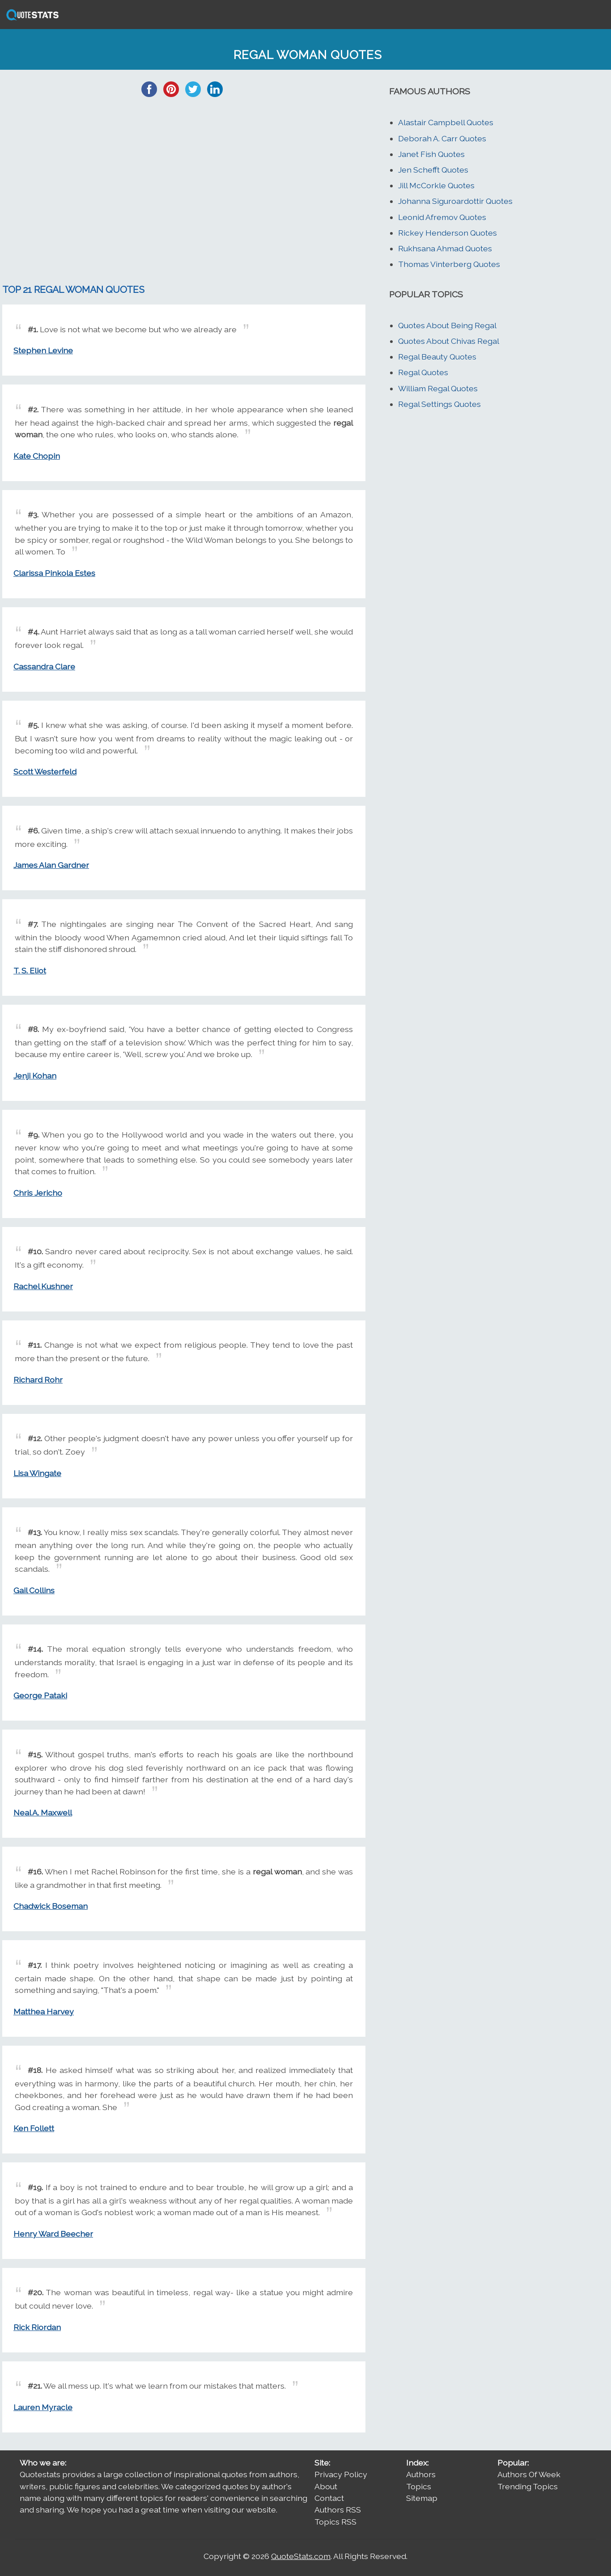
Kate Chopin (36, 456)
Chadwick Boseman (50, 1906)
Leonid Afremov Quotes (442, 217)
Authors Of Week (528, 2474)
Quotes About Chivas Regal (448, 341)
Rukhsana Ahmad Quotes (445, 248)
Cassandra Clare (44, 666)
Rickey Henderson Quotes (447, 232)
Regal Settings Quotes (439, 404)
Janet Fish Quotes (431, 154)
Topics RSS (335, 2521)
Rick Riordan (37, 2327)
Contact (329, 2498)
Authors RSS (337, 2509)
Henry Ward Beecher (53, 2233)
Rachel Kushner (43, 1286)
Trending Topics (527, 2486)
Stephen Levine (43, 350)
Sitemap (421, 2498)
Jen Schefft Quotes (433, 169)
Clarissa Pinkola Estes (54, 573)
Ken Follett (33, 2128)
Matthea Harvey (43, 2011)
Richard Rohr (38, 1379)
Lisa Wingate (37, 1473)
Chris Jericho (37, 1192)
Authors (421, 2474)
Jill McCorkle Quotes (436, 185)
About (325, 2486)
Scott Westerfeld (44, 771)
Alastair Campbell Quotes (445, 122)
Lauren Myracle (42, 2407)
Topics (418, 2486)
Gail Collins (34, 1590)
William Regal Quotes (438, 388)
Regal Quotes (423, 372)
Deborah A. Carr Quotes (442, 138)
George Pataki (40, 1695)
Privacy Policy (340, 2474)
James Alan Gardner (51, 865)
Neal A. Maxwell (42, 1812)
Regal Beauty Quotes (437, 356)
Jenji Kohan (34, 1075)
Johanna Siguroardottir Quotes (455, 201)
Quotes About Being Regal (447, 325)
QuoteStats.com (301, 2556)
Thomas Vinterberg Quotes (449, 264)
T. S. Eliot (29, 970)
